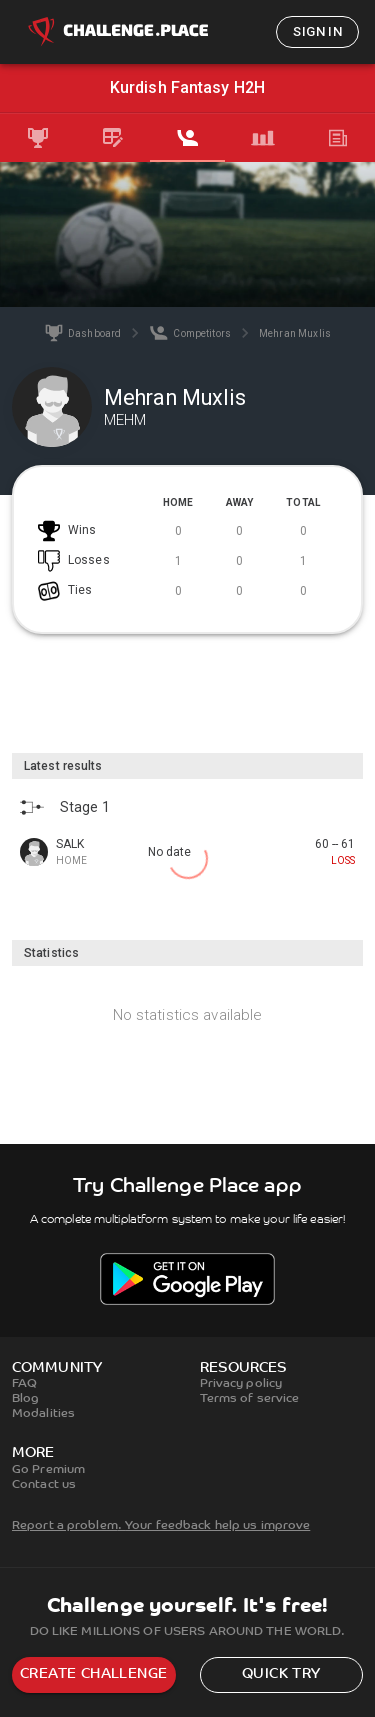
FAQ (24, 1384)
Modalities (43, 1414)
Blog (25, 1399)
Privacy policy (241, 1384)
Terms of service (250, 1399)
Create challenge (93, 1674)
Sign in (317, 31)
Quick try (281, 1674)
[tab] (37, 138)
